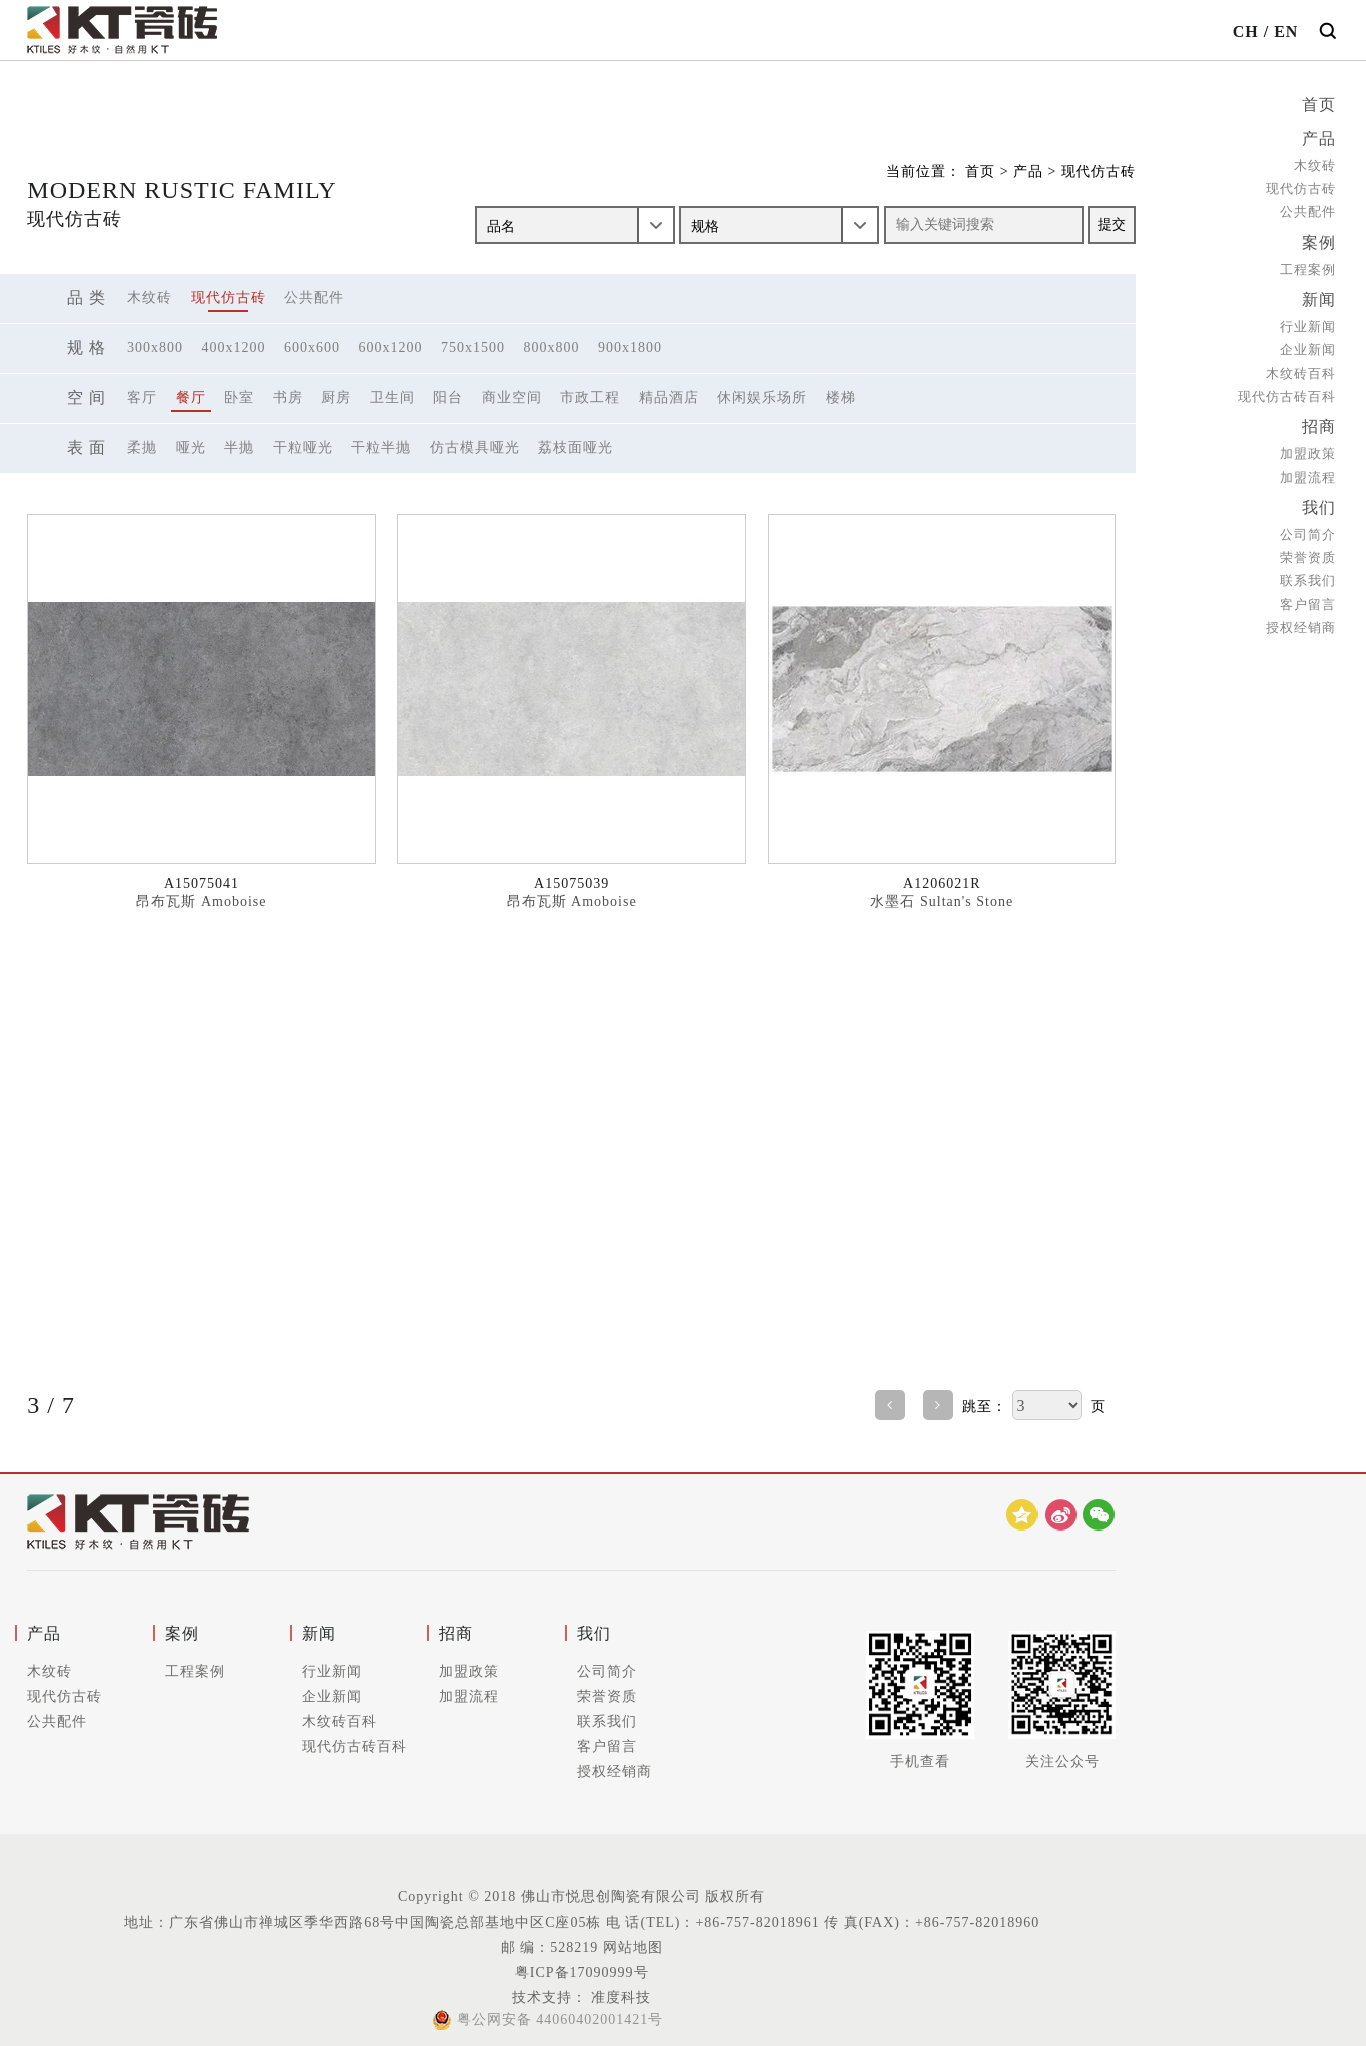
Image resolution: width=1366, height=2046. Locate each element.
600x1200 (391, 347)
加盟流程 (1308, 472)
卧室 (239, 397)
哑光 (191, 447)
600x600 (312, 347)
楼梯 (841, 397)
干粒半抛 (381, 447)
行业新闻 (1308, 322)
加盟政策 (1308, 448)
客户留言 (1308, 598)
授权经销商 (1301, 621)
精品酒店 (669, 397)
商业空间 (512, 397)
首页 (1319, 104)
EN (1286, 31)
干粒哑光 (303, 447)
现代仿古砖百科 (1287, 392)
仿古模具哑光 (475, 447)
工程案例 (1308, 266)
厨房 (336, 397)
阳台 (448, 397)
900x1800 (630, 347)
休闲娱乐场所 (762, 397)
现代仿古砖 (1301, 186)
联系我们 (1308, 574)
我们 (1319, 502)
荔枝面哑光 (575, 447)
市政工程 (590, 397)
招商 (1319, 422)
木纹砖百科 (1301, 369)
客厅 (142, 397)
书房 (288, 397)
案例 (1319, 240)
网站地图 (633, 1947)
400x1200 (234, 347)
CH (1246, 31)
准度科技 (619, 1997)
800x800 (552, 347)
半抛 (239, 447)
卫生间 (392, 397)
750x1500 (473, 347)
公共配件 (1308, 210)
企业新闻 (1308, 346)
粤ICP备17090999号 (582, 1972)
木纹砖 (1315, 163)
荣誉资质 (1308, 551)
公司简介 (1308, 528)
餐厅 (191, 397)
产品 (1319, 137)
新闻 (1319, 296)
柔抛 (142, 447)
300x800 (155, 347)
